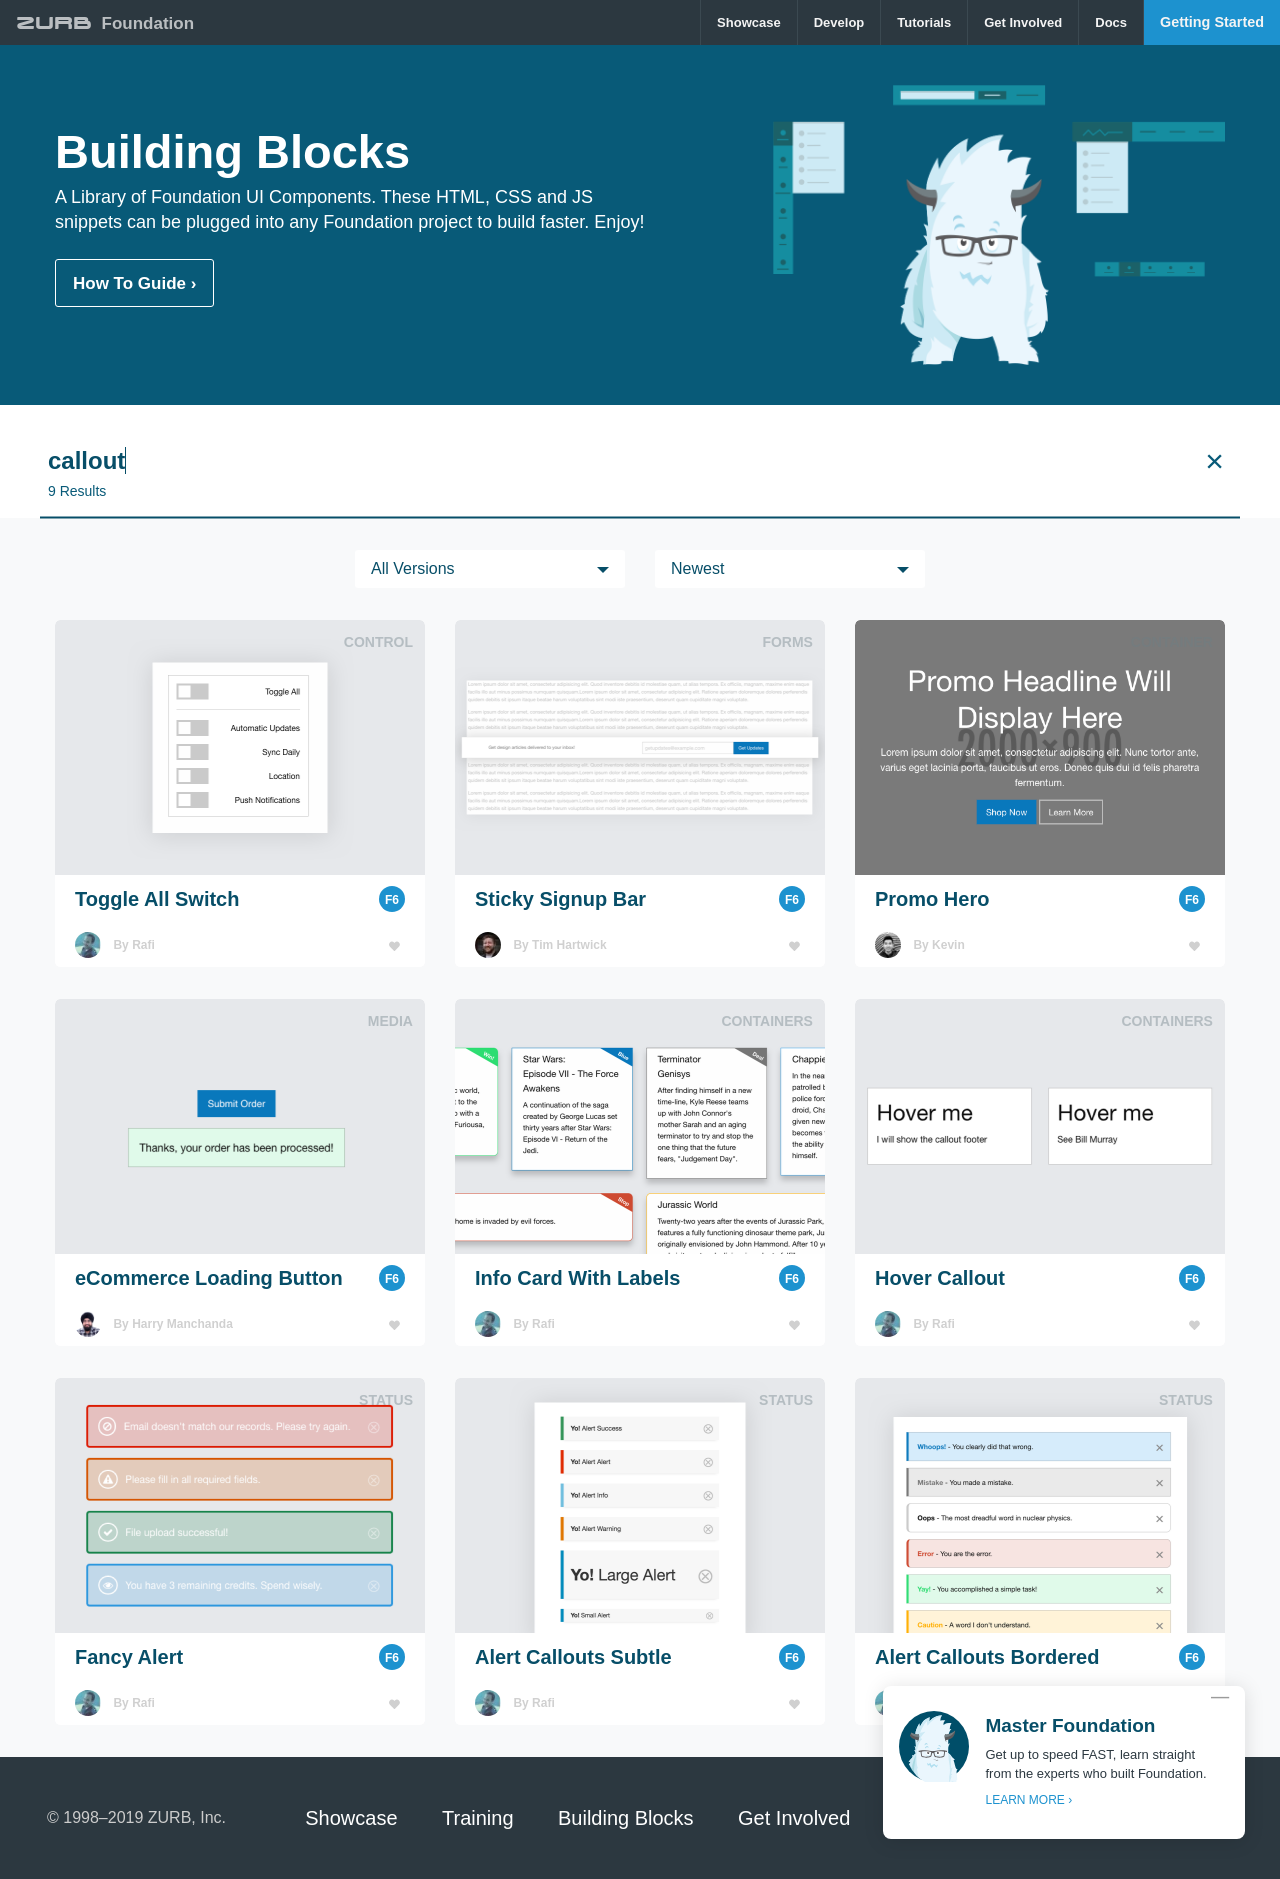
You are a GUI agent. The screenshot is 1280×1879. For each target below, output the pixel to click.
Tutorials (924, 22)
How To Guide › (134, 283)
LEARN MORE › (1028, 1800)
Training (478, 1818)
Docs (1111, 22)
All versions (413, 568)
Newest (697, 568)
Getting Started (1212, 22)
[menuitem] (749, 22)
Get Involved (1023, 22)
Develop (839, 22)
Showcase (749, 22)
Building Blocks (626, 1818)
